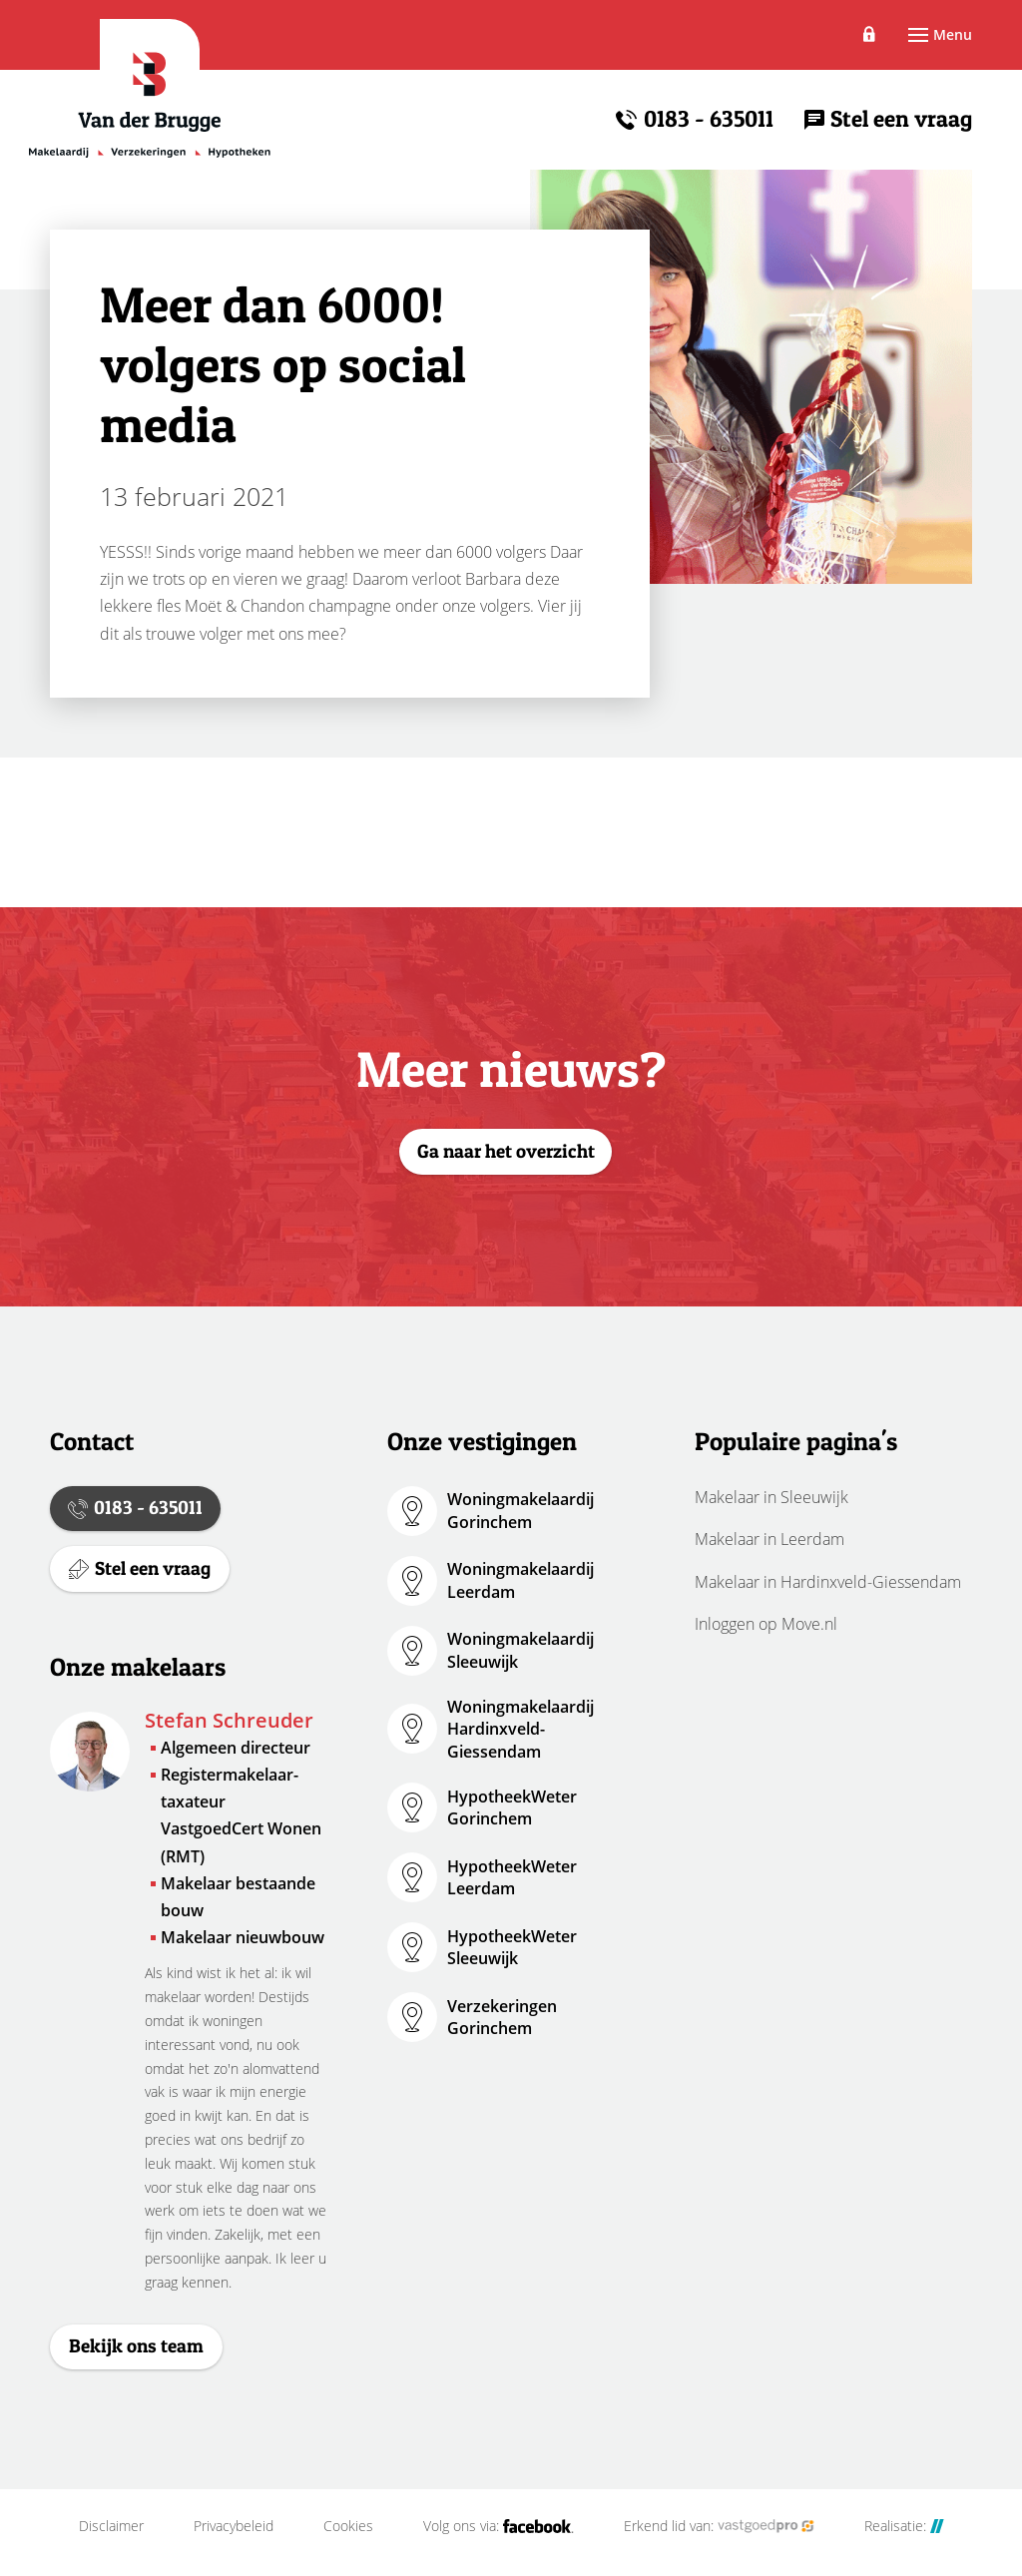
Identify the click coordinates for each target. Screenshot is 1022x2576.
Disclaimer (111, 2539)
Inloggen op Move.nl (766, 1624)
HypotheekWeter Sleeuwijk (512, 1947)
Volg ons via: (498, 2539)
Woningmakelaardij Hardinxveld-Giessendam (520, 1729)
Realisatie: (904, 2539)
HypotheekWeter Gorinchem (512, 1807)
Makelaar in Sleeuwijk (771, 1497)
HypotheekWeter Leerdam (512, 1877)
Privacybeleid (233, 2539)
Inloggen (848, 33)
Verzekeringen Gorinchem (502, 2017)
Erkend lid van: (719, 2539)
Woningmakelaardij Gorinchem (520, 1510)
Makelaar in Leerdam (769, 1539)
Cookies (348, 2539)
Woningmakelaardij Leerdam (520, 1580)
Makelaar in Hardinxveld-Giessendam (828, 1582)
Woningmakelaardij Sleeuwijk (520, 1650)
